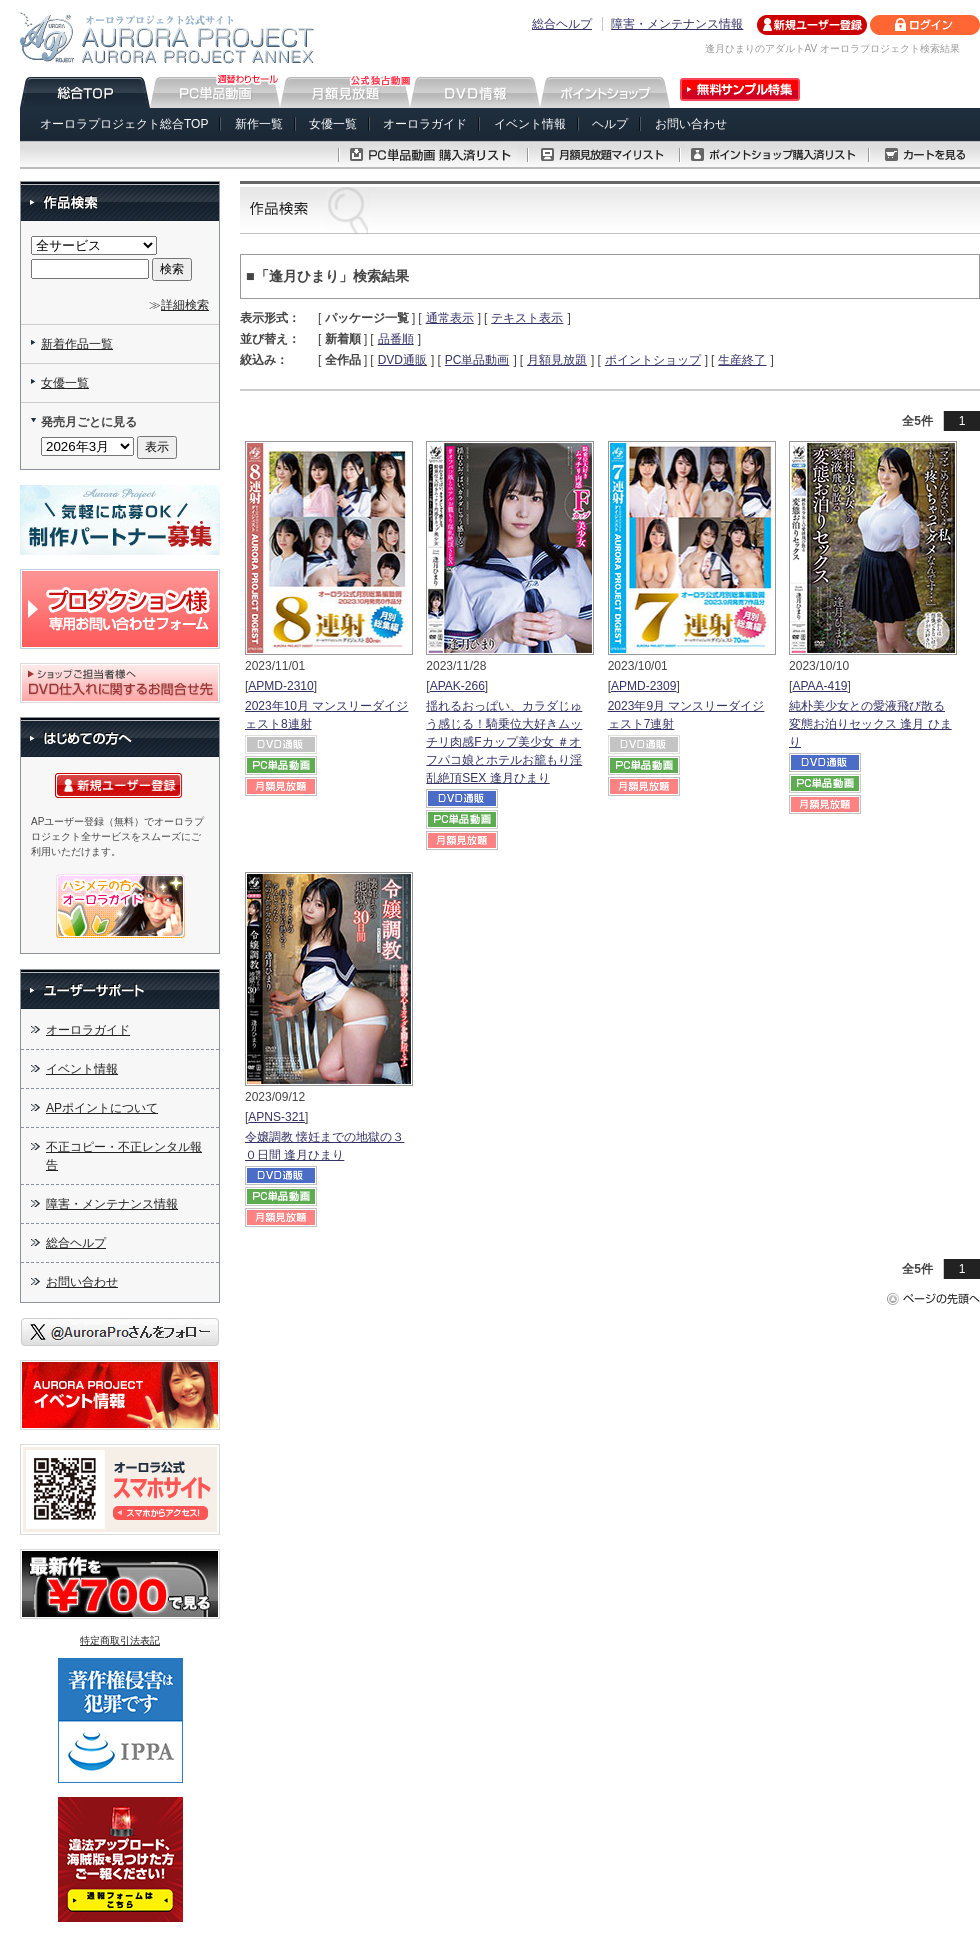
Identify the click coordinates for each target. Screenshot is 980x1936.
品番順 (396, 339)
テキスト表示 (527, 318)
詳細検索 (185, 305)
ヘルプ (610, 124)
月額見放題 (557, 360)
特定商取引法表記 (120, 1640)
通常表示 (450, 318)
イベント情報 (530, 124)
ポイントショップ (653, 360)
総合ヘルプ (562, 24)
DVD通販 (402, 360)
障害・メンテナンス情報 (677, 24)
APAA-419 (819, 686)
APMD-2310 (280, 686)
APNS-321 (276, 1117)
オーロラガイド (425, 124)
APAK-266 (457, 686)
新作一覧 (259, 124)
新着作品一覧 (77, 344)
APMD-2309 (643, 686)
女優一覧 (333, 124)
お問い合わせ (691, 124)
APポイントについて (102, 1108)
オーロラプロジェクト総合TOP (124, 124)
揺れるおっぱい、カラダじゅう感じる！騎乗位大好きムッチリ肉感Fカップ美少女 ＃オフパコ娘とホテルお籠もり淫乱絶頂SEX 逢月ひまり (504, 742)
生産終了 (742, 360)
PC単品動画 (477, 360)
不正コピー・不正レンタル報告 (124, 1156)
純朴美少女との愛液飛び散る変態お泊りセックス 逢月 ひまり (870, 724)
